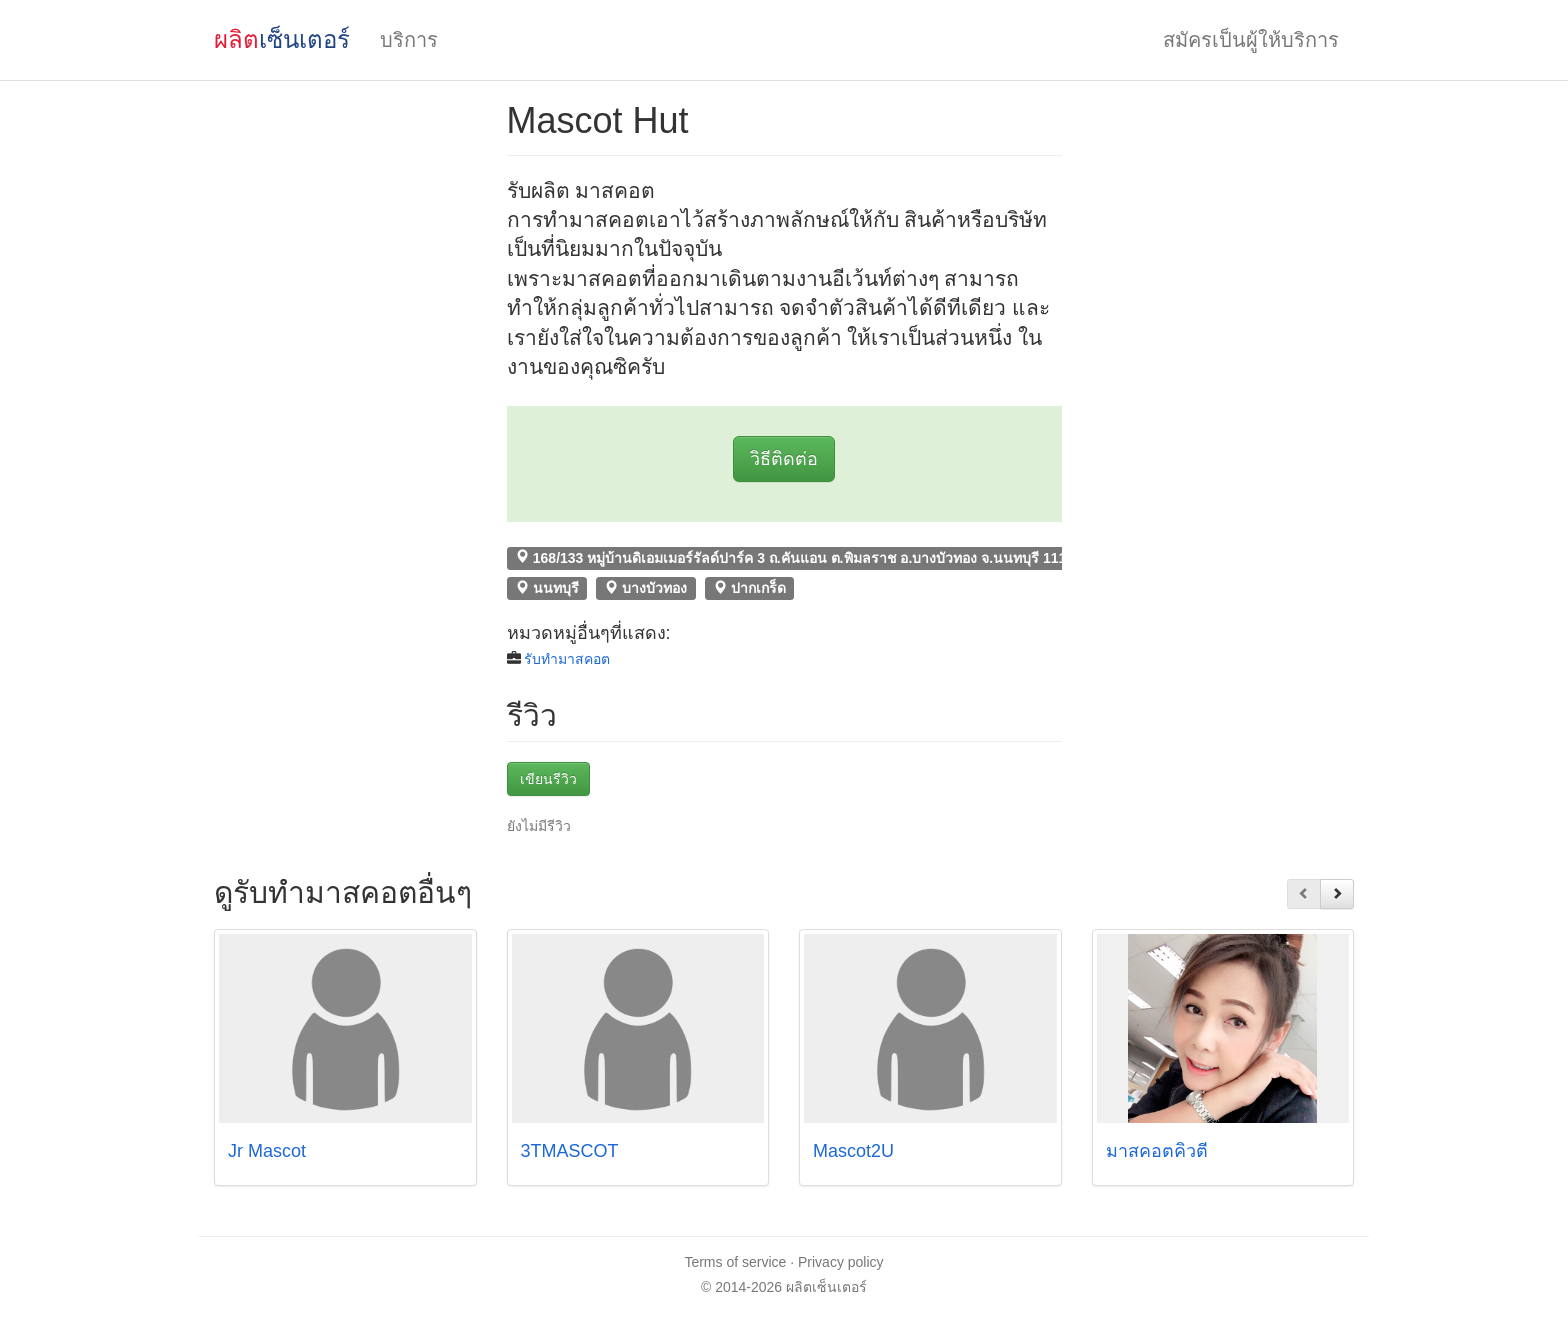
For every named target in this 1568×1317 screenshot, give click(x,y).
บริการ (409, 40)
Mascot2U (853, 1151)
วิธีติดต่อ (784, 459)
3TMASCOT (570, 1151)
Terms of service (735, 1262)
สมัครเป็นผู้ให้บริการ (1251, 40)
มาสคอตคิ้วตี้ (1157, 1151)
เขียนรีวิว (548, 779)
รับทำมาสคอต (567, 659)
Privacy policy (841, 1262)
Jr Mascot (267, 1151)
